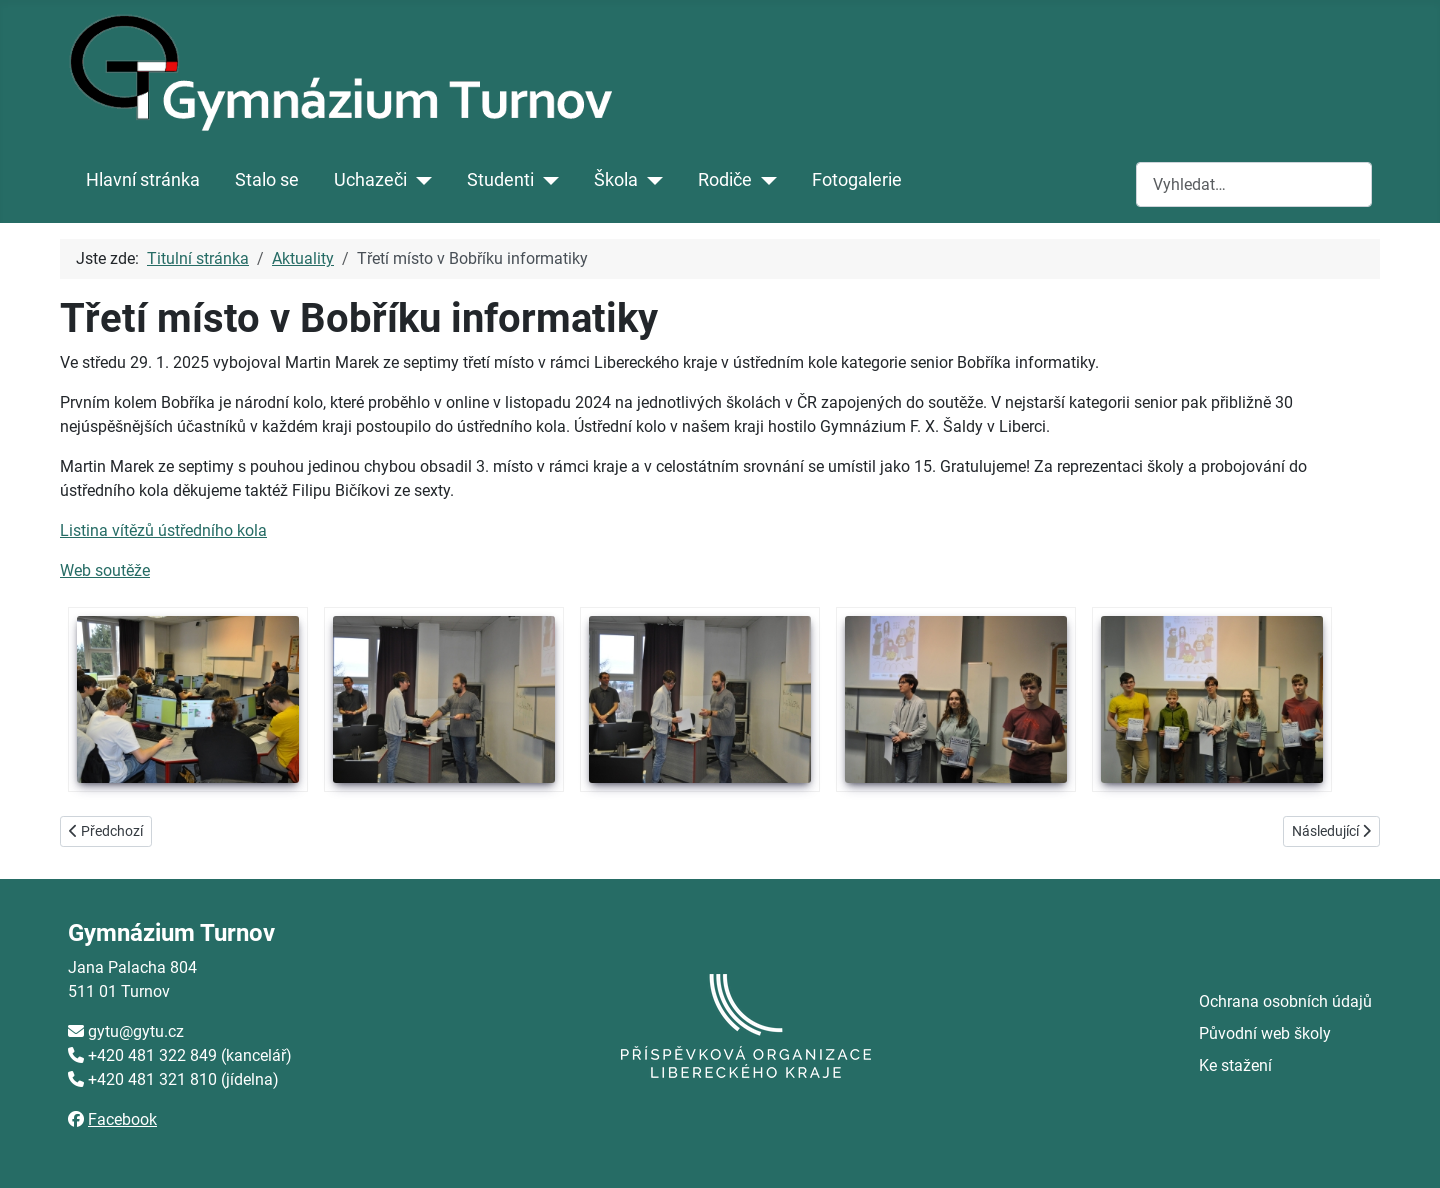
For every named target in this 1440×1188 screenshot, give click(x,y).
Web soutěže (105, 570)
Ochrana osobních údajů (1285, 1001)
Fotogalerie (857, 180)
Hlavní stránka (143, 180)
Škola (616, 180)
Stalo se (267, 180)
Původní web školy (1265, 1033)
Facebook (122, 1119)
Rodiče (725, 180)
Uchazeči (370, 180)
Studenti (500, 180)
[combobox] (1254, 184)
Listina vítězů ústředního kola (163, 530)
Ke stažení (1235, 1065)
